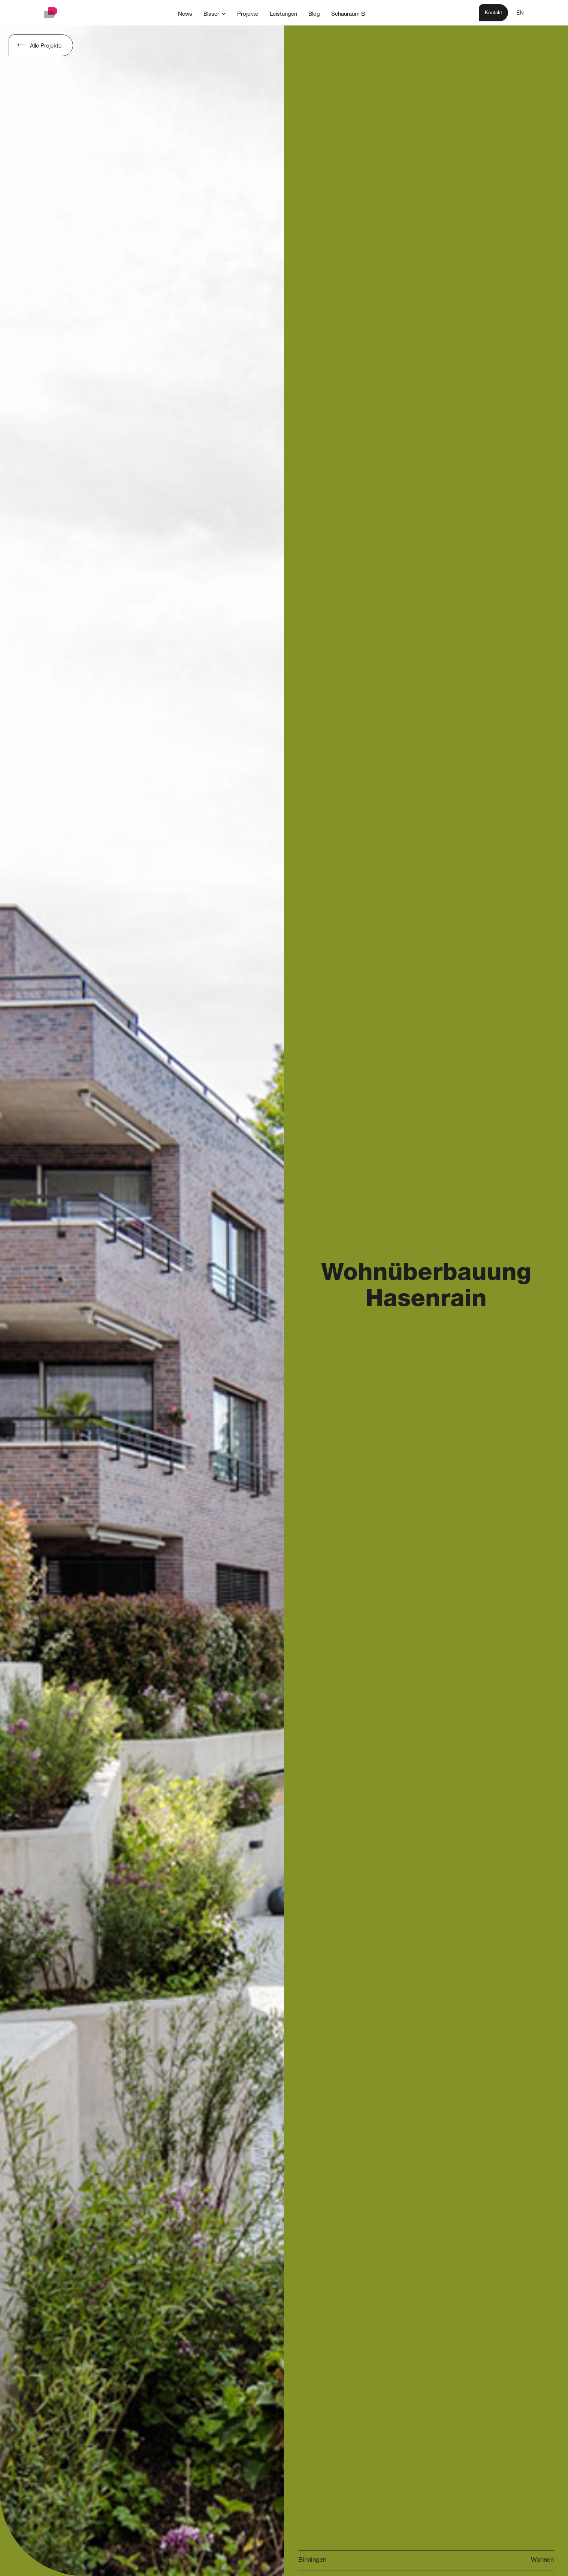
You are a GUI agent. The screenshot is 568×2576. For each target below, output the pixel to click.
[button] (214, 14)
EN (520, 13)
